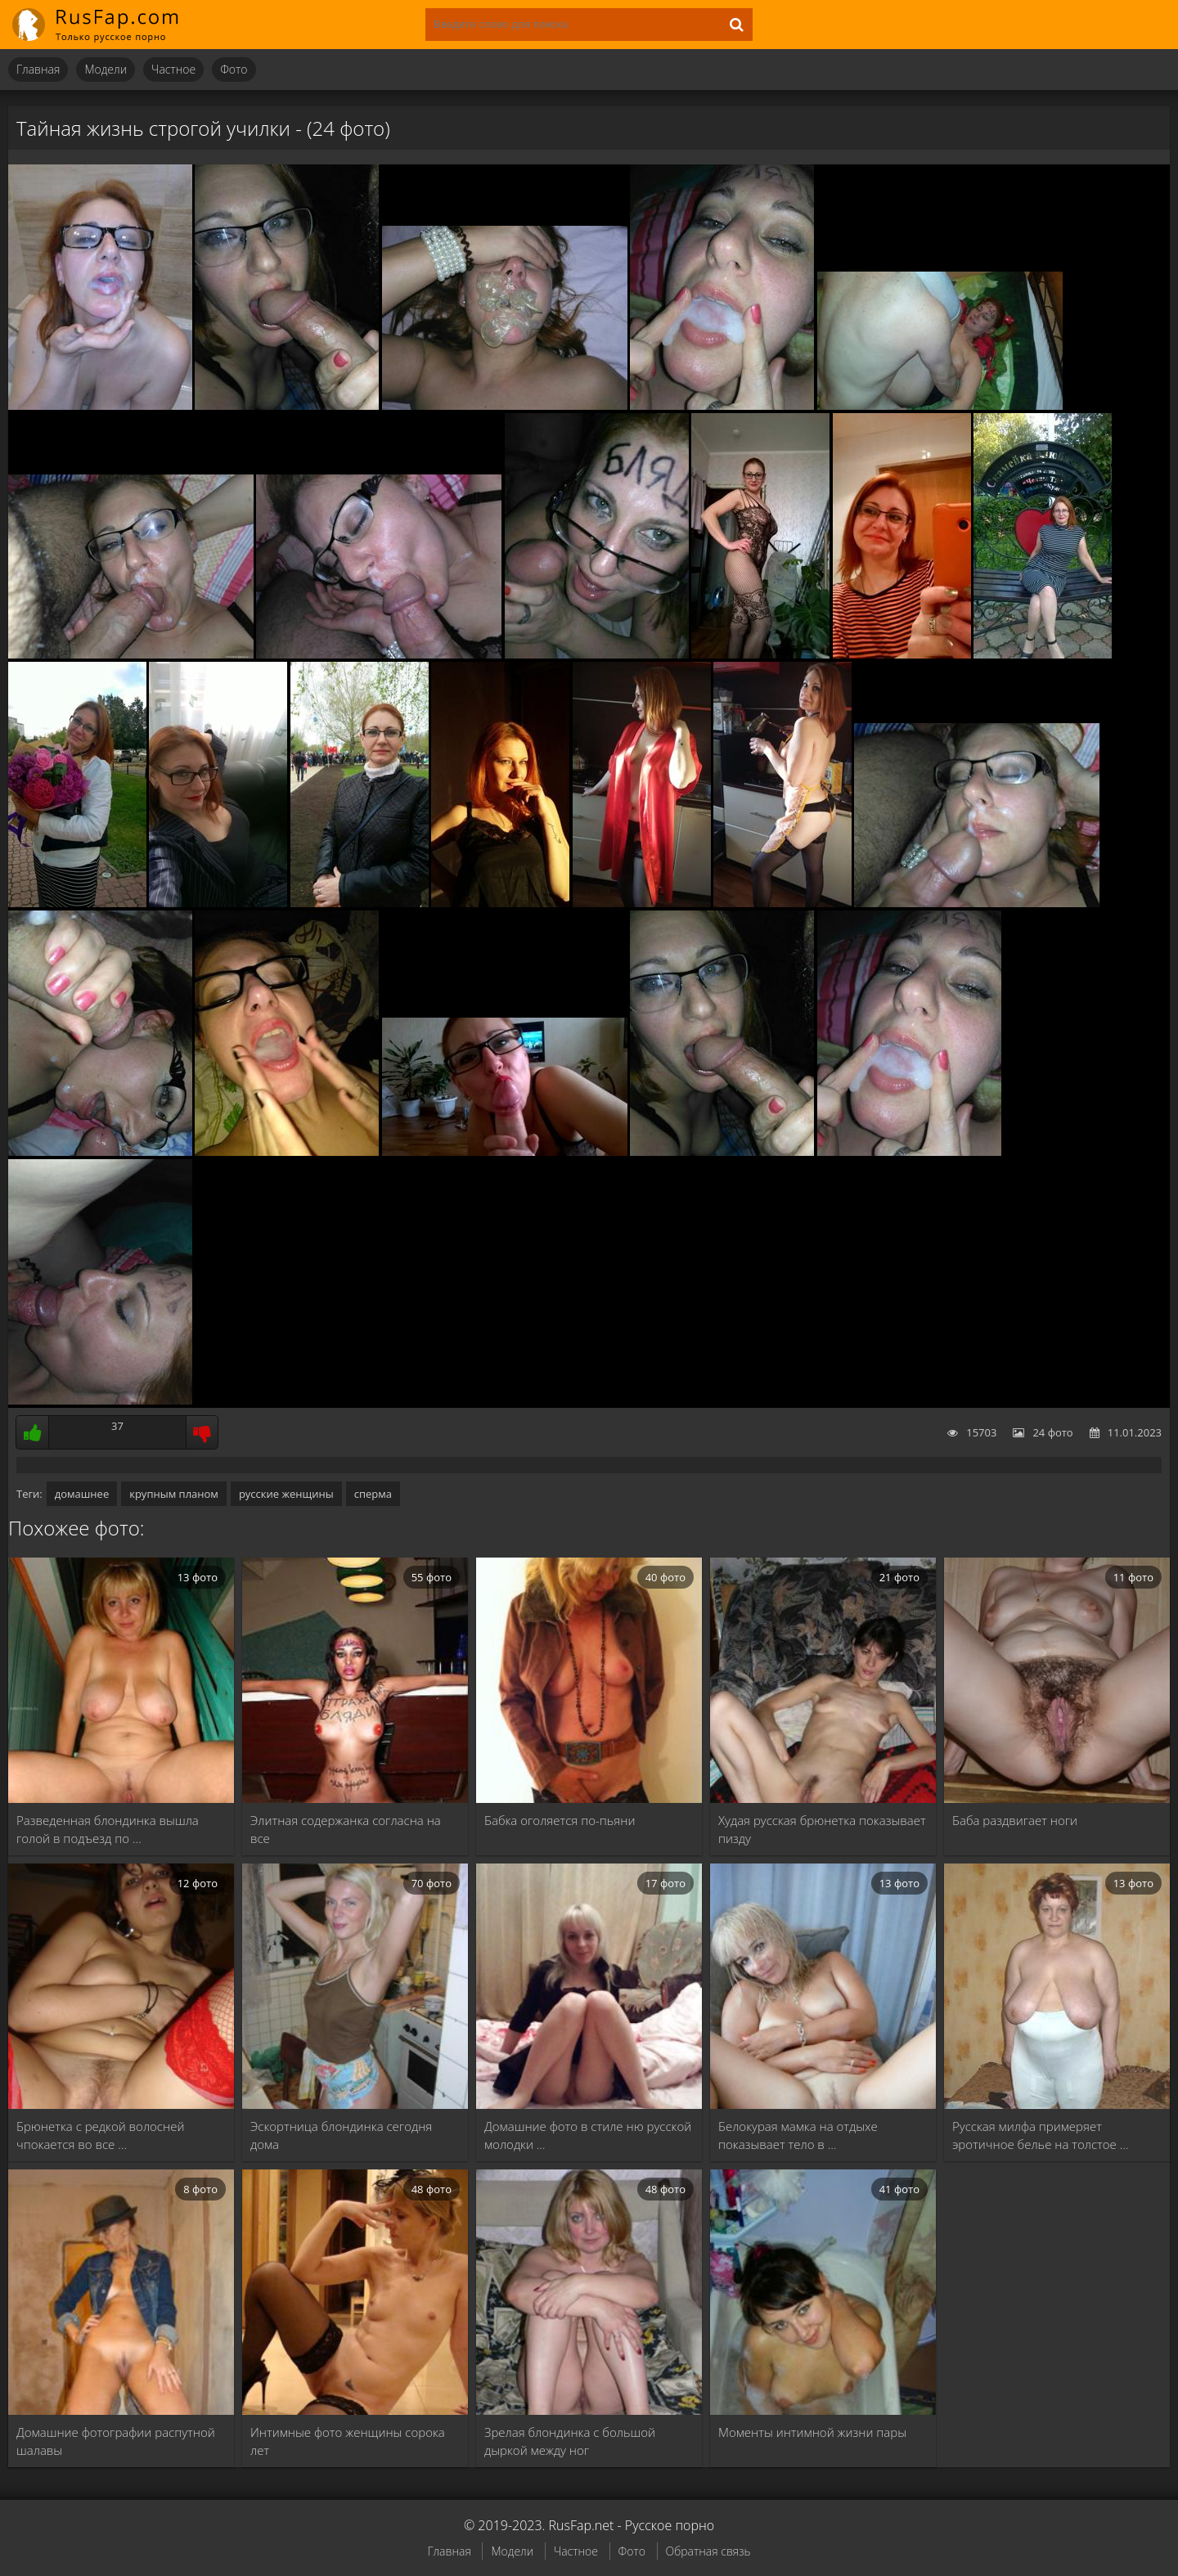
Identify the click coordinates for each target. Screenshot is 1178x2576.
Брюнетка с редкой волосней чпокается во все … (100, 2135)
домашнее (82, 1493)
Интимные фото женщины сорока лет (347, 2441)
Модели (105, 69)
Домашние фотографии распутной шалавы (115, 2441)
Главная (38, 69)
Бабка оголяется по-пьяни (559, 1820)
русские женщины (286, 1493)
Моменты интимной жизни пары (812, 2432)
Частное (173, 69)
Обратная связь (708, 2551)
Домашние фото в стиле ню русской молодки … (587, 2135)
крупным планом (173, 1493)
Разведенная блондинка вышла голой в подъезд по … (107, 1829)
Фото (233, 69)
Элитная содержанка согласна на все (345, 1829)
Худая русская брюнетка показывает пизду (822, 1829)
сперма (373, 1493)
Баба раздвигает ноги (1014, 1820)
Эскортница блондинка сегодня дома (341, 2135)
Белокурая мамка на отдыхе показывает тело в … (798, 2135)
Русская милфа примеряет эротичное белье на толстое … (1040, 2135)
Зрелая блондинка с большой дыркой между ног (569, 2441)
